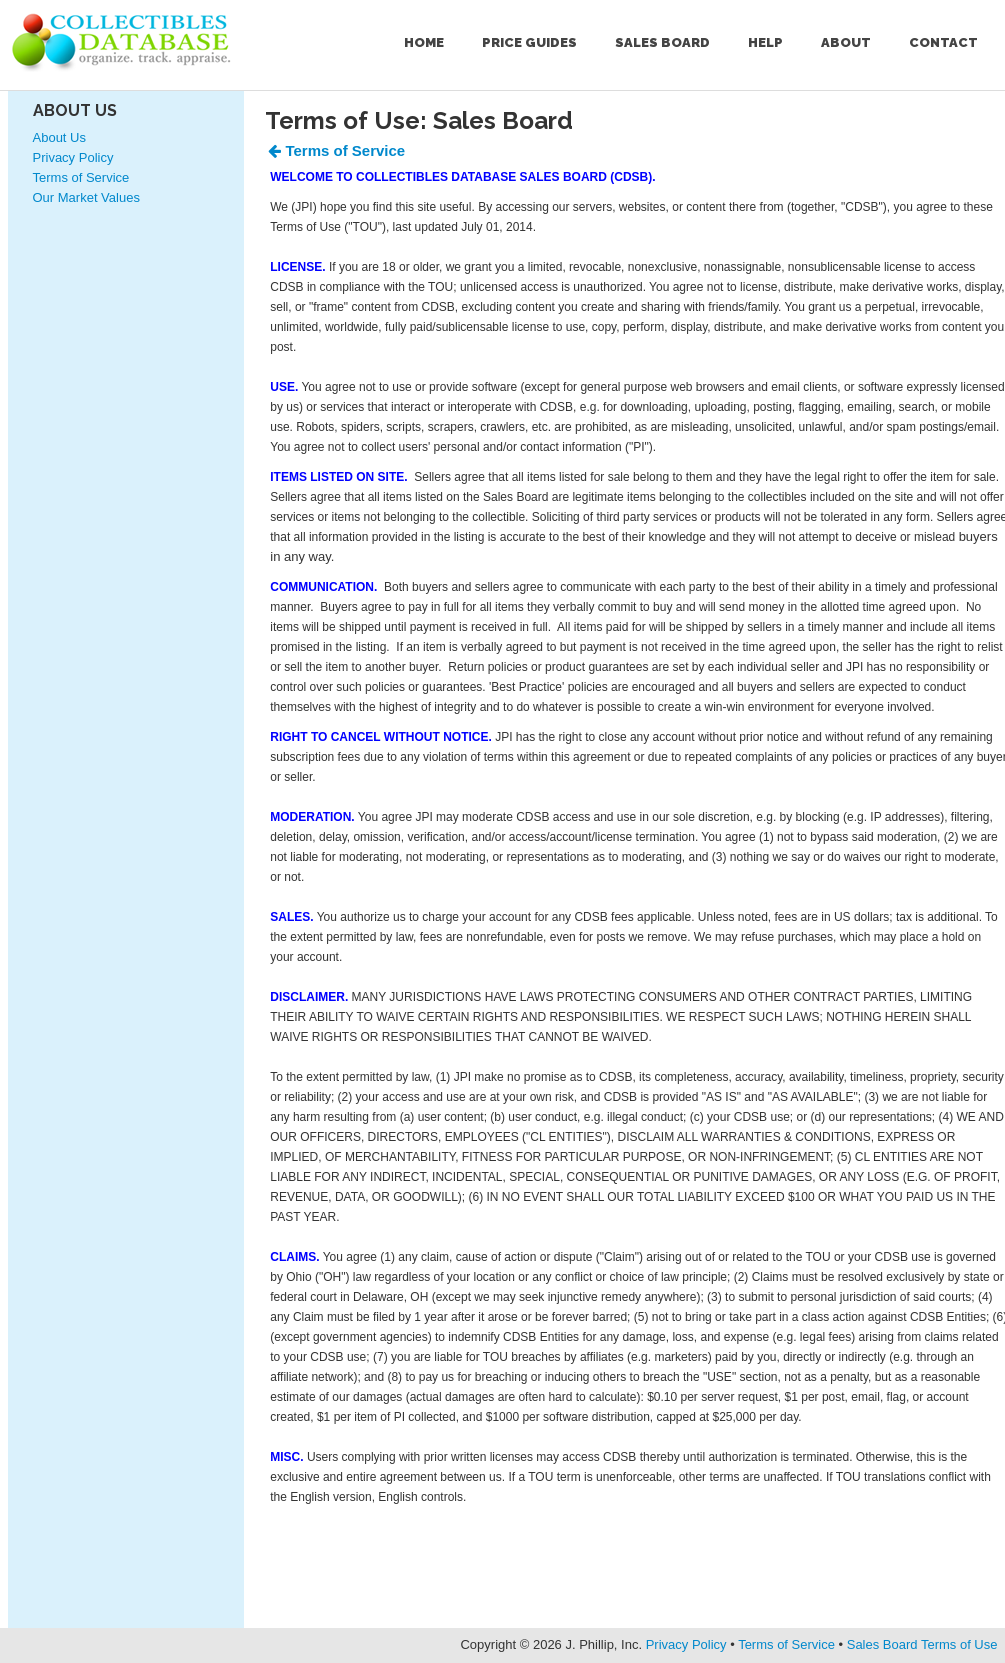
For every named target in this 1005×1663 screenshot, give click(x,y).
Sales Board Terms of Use (922, 1644)
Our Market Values (86, 197)
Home (424, 42)
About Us (75, 110)
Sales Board (662, 42)
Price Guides (529, 42)
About (846, 42)
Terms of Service (81, 177)
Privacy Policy (73, 157)
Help (765, 42)
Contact (943, 42)
